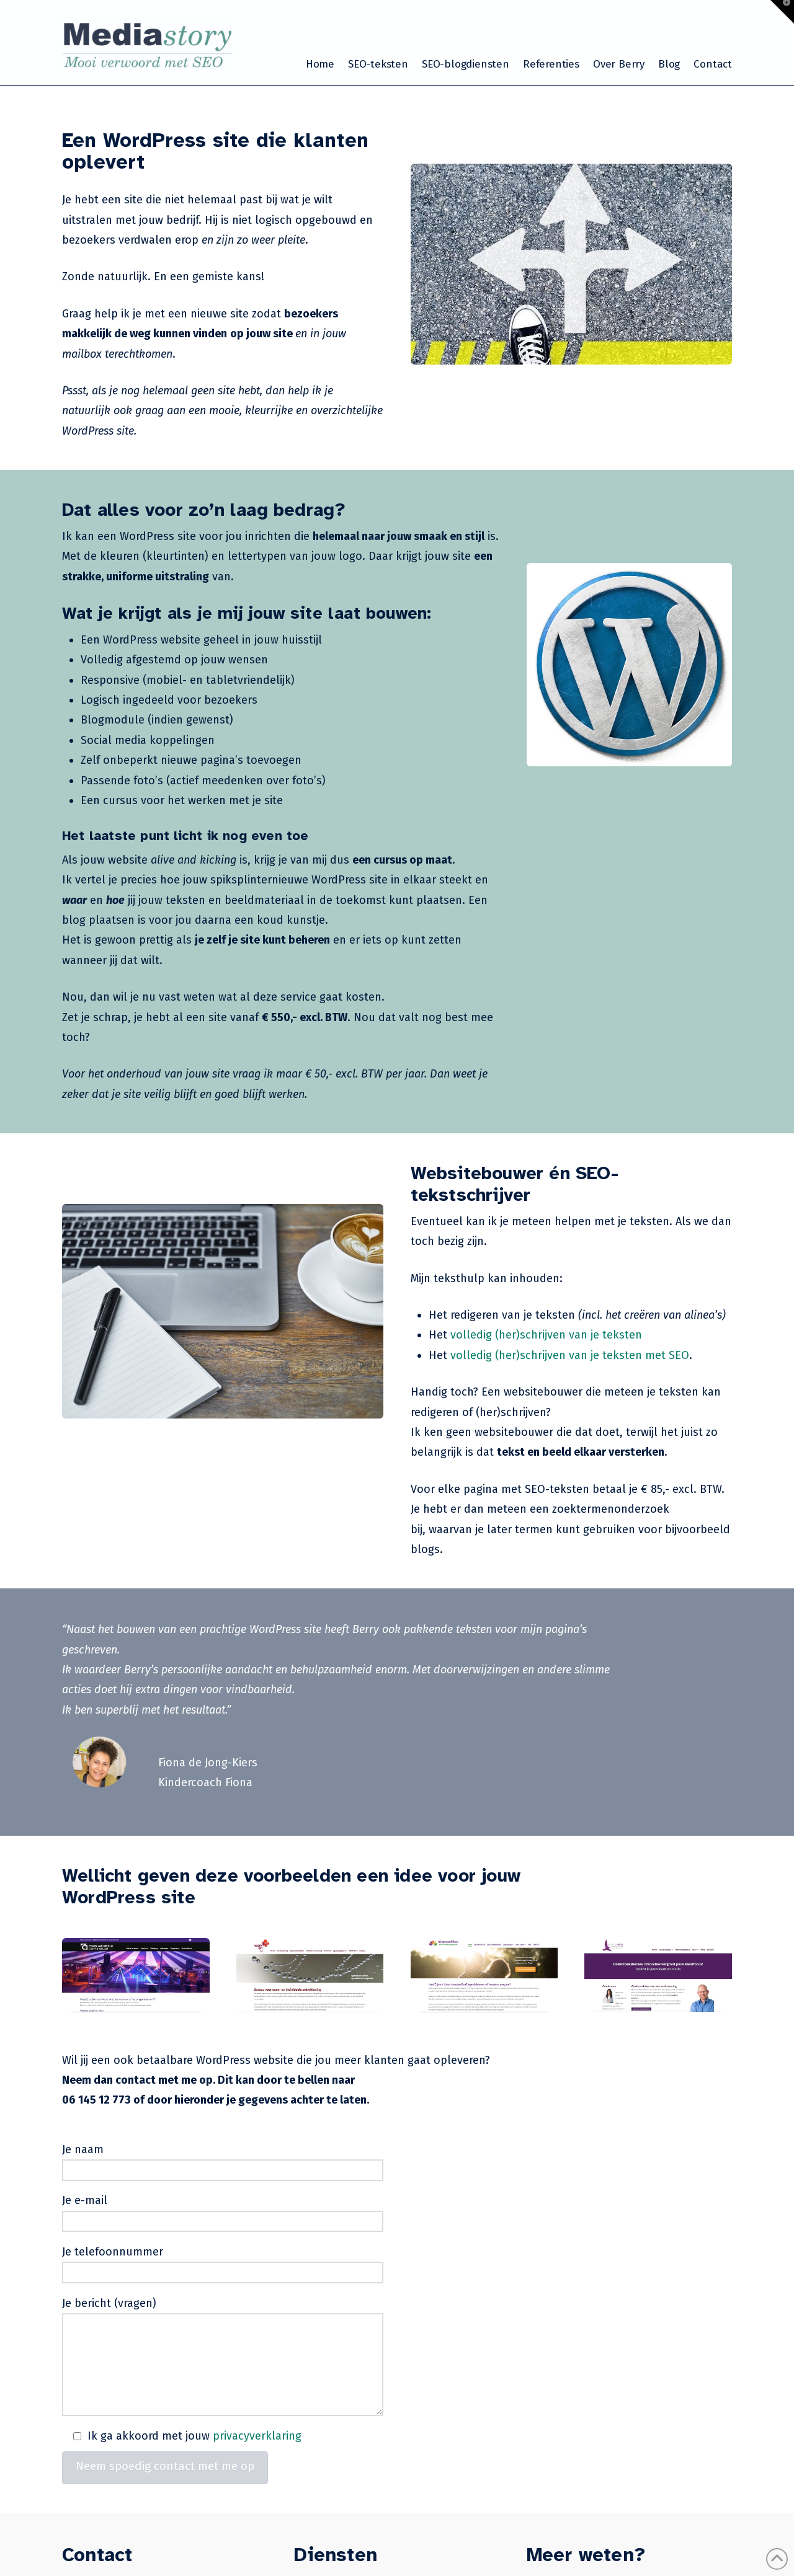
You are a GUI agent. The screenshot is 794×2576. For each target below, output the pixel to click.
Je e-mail (222, 2211)
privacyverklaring (257, 2436)
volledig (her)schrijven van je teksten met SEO (569, 1355)
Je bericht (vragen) (222, 2313)
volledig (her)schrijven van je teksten (546, 1335)
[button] (782, 12)
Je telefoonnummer (222, 2263)
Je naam (222, 2161)
